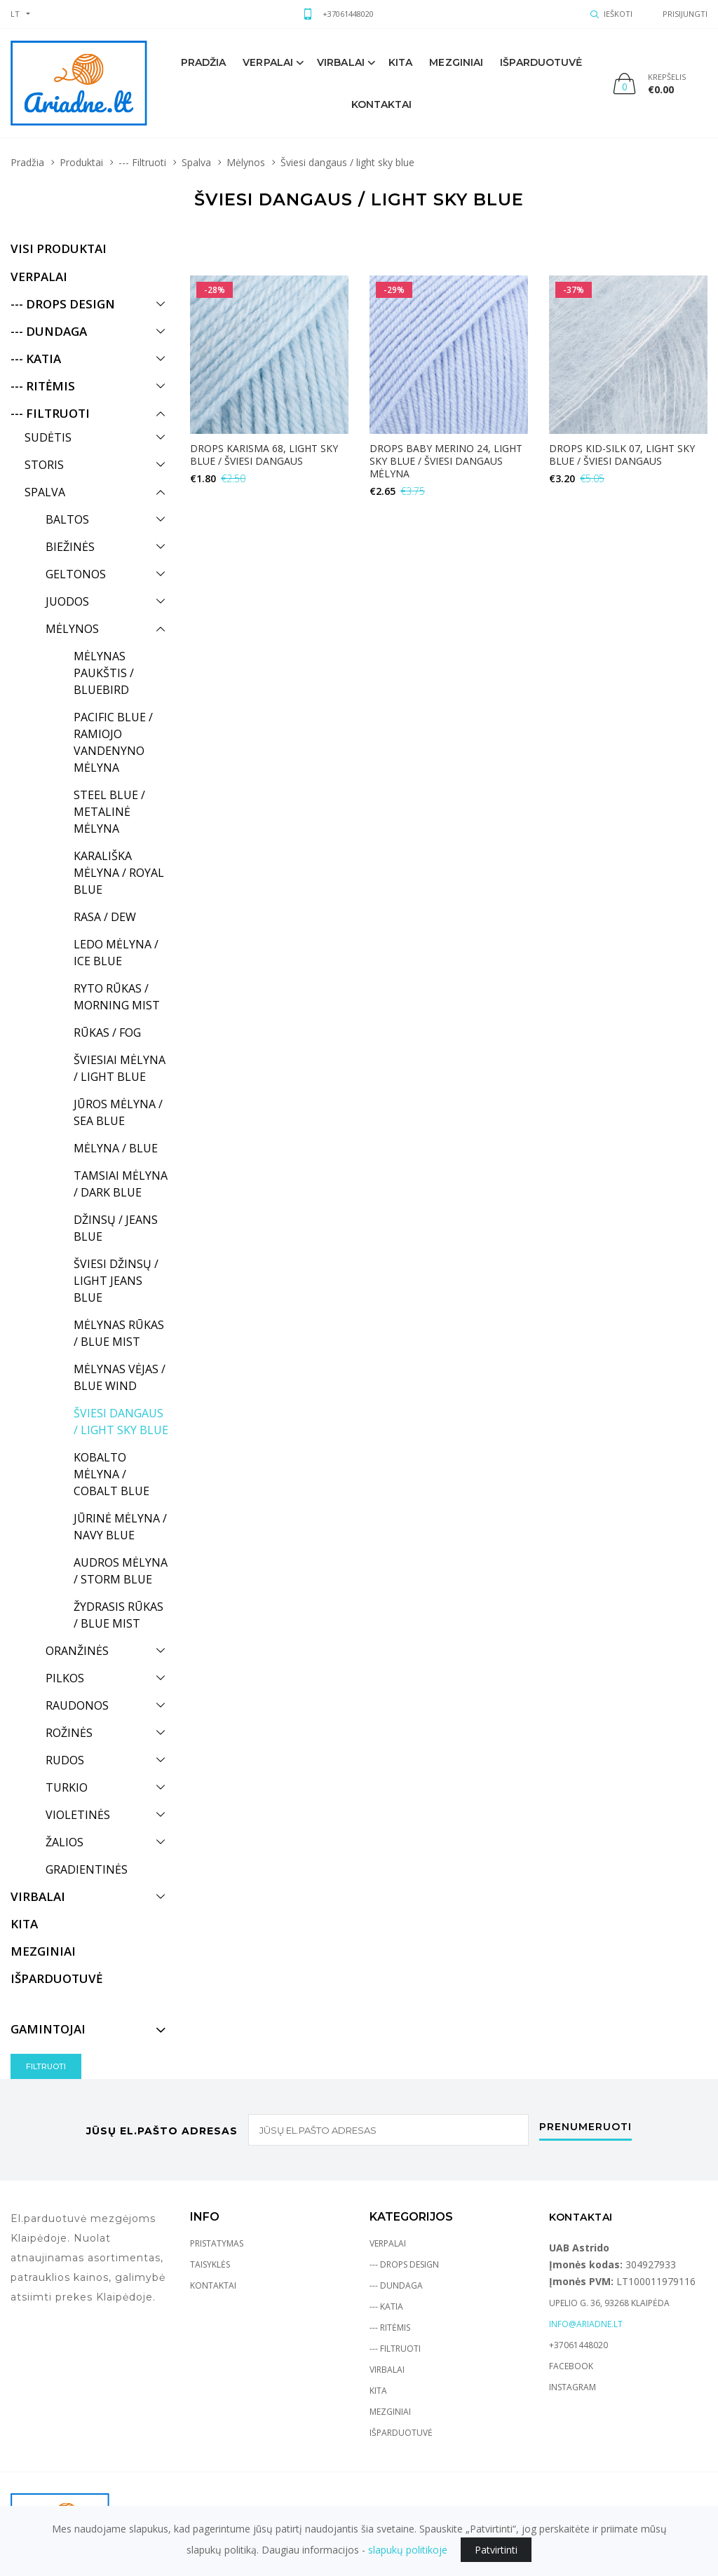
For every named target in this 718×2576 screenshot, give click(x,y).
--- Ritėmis (390, 2327)
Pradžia (203, 62)
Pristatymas (216, 2243)
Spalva (196, 162)
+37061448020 (348, 13)
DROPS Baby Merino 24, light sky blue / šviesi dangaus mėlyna (446, 461)
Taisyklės (210, 2264)
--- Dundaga (396, 2285)
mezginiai (456, 62)
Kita (400, 62)
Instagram (572, 2387)
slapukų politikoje (407, 2549)
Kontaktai (381, 104)
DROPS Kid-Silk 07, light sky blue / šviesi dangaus (622, 455)
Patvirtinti (496, 2549)
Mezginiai (390, 2412)
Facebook (571, 2366)
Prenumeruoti (585, 2127)
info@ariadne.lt (586, 2324)
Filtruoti (46, 2066)
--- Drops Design (404, 2264)
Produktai (81, 162)
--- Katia (386, 2306)
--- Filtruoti (142, 162)
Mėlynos (245, 162)
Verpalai (268, 62)
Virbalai (341, 62)
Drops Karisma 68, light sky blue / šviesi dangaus (264, 455)
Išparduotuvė (541, 62)
